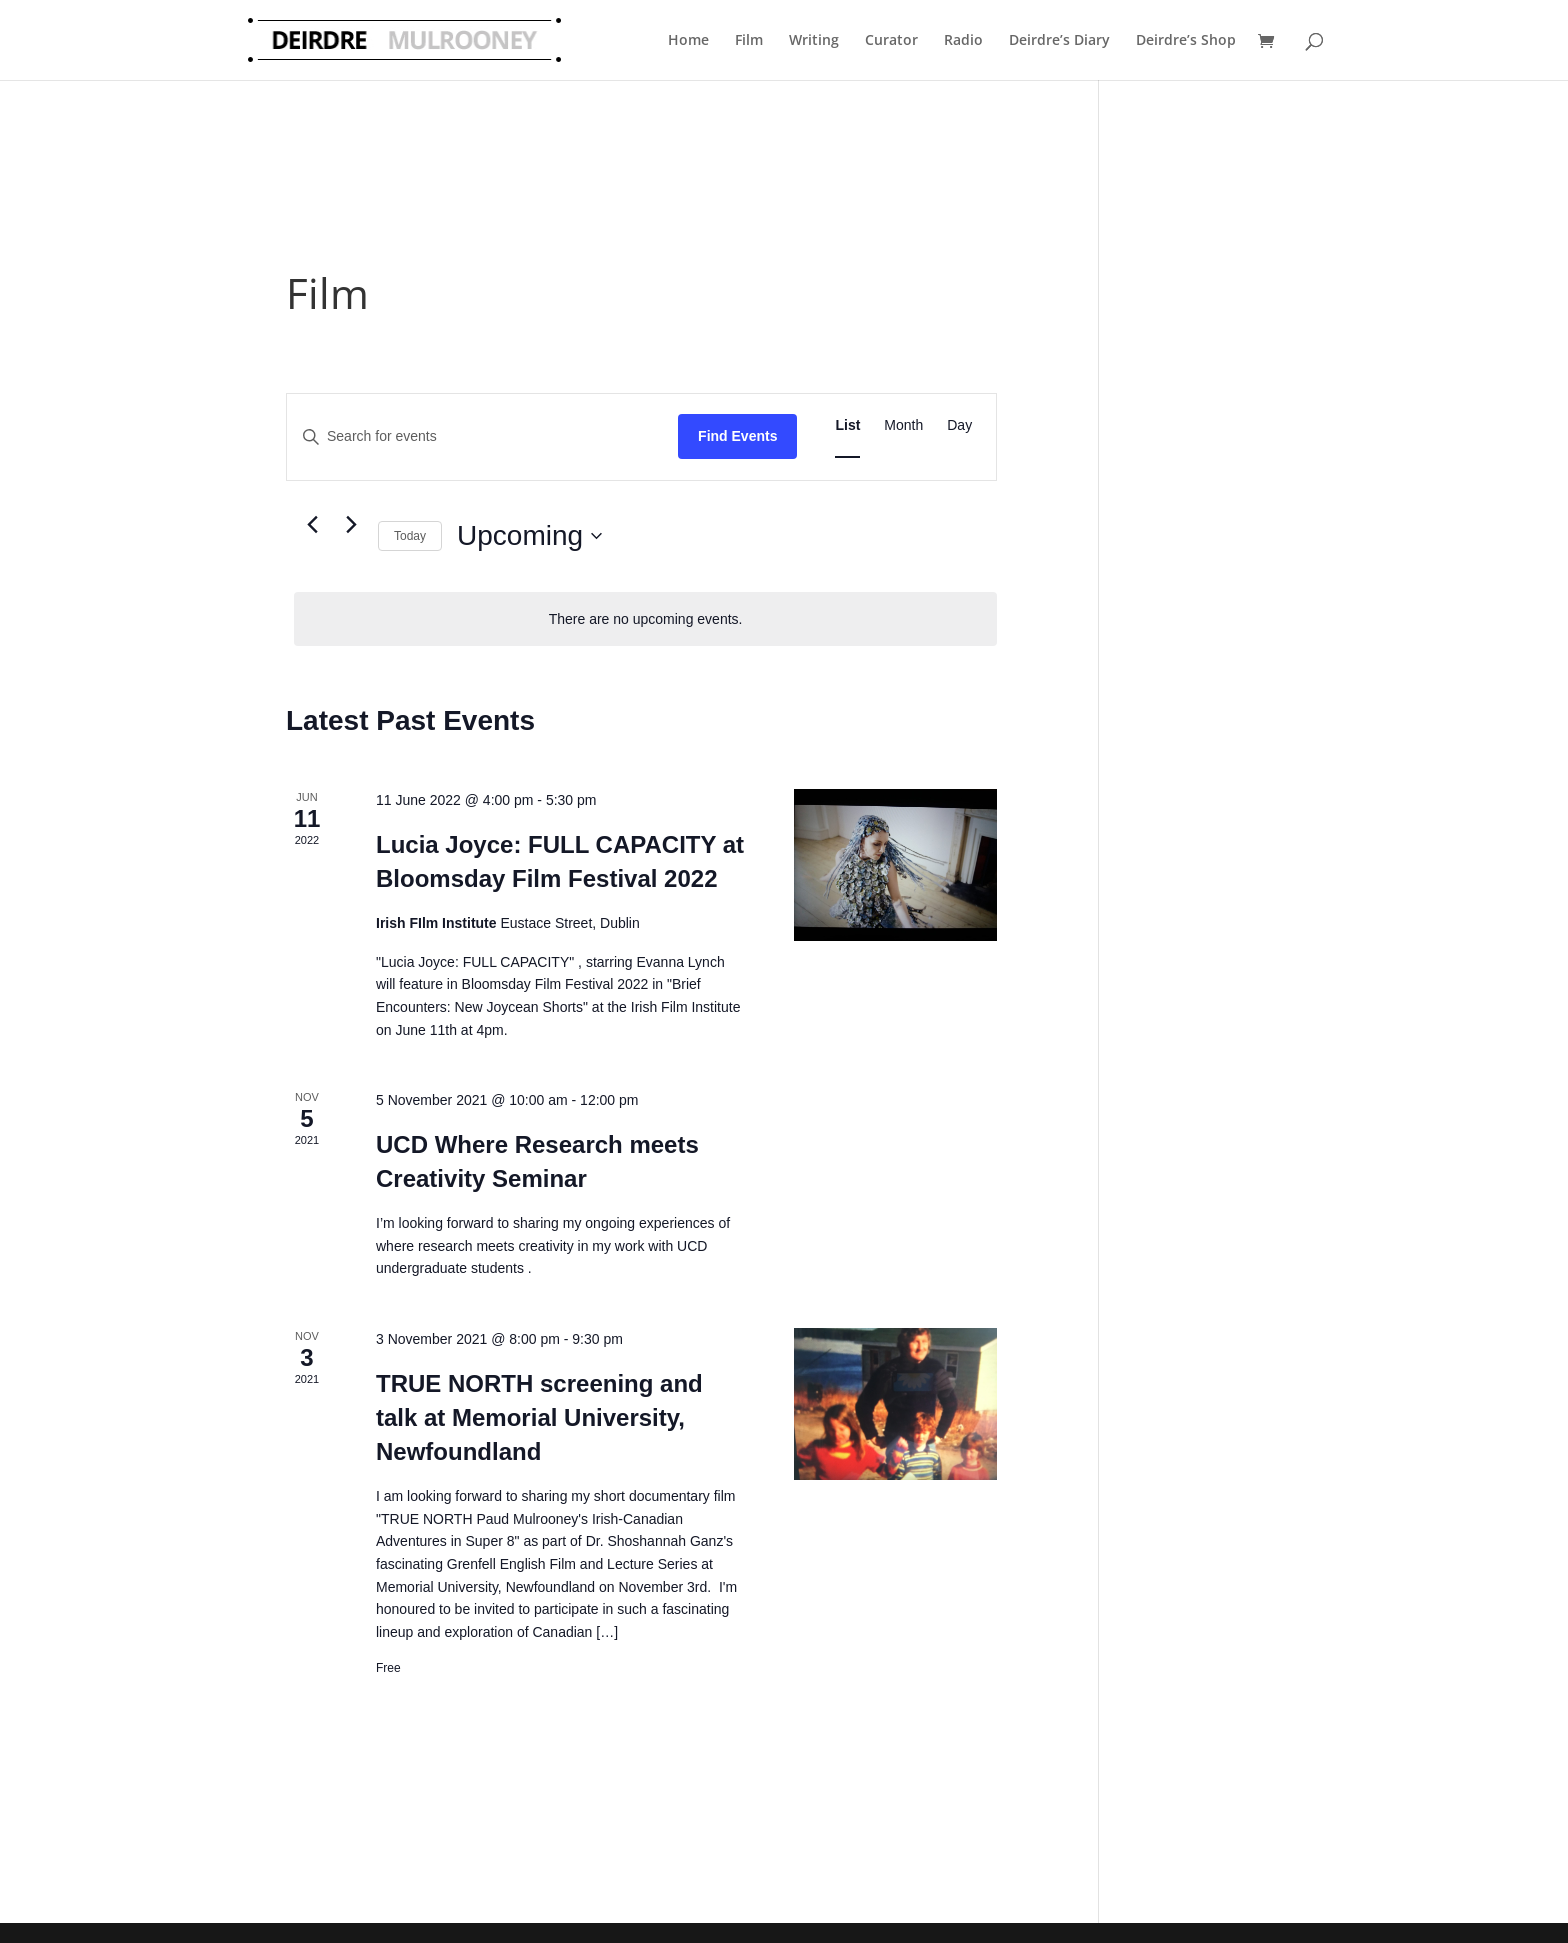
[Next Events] (351, 525)
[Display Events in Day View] (959, 425)
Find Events (737, 436)
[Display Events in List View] (847, 425)
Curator (891, 39)
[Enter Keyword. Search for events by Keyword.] (482, 436)
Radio (963, 39)
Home (688, 39)
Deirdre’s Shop (1186, 39)
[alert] (645, 619)
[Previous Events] (312, 525)
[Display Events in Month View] (903, 425)
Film (749, 39)
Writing (814, 39)
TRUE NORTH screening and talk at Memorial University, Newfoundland (539, 1417)
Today (410, 536)
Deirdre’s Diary (1059, 39)
